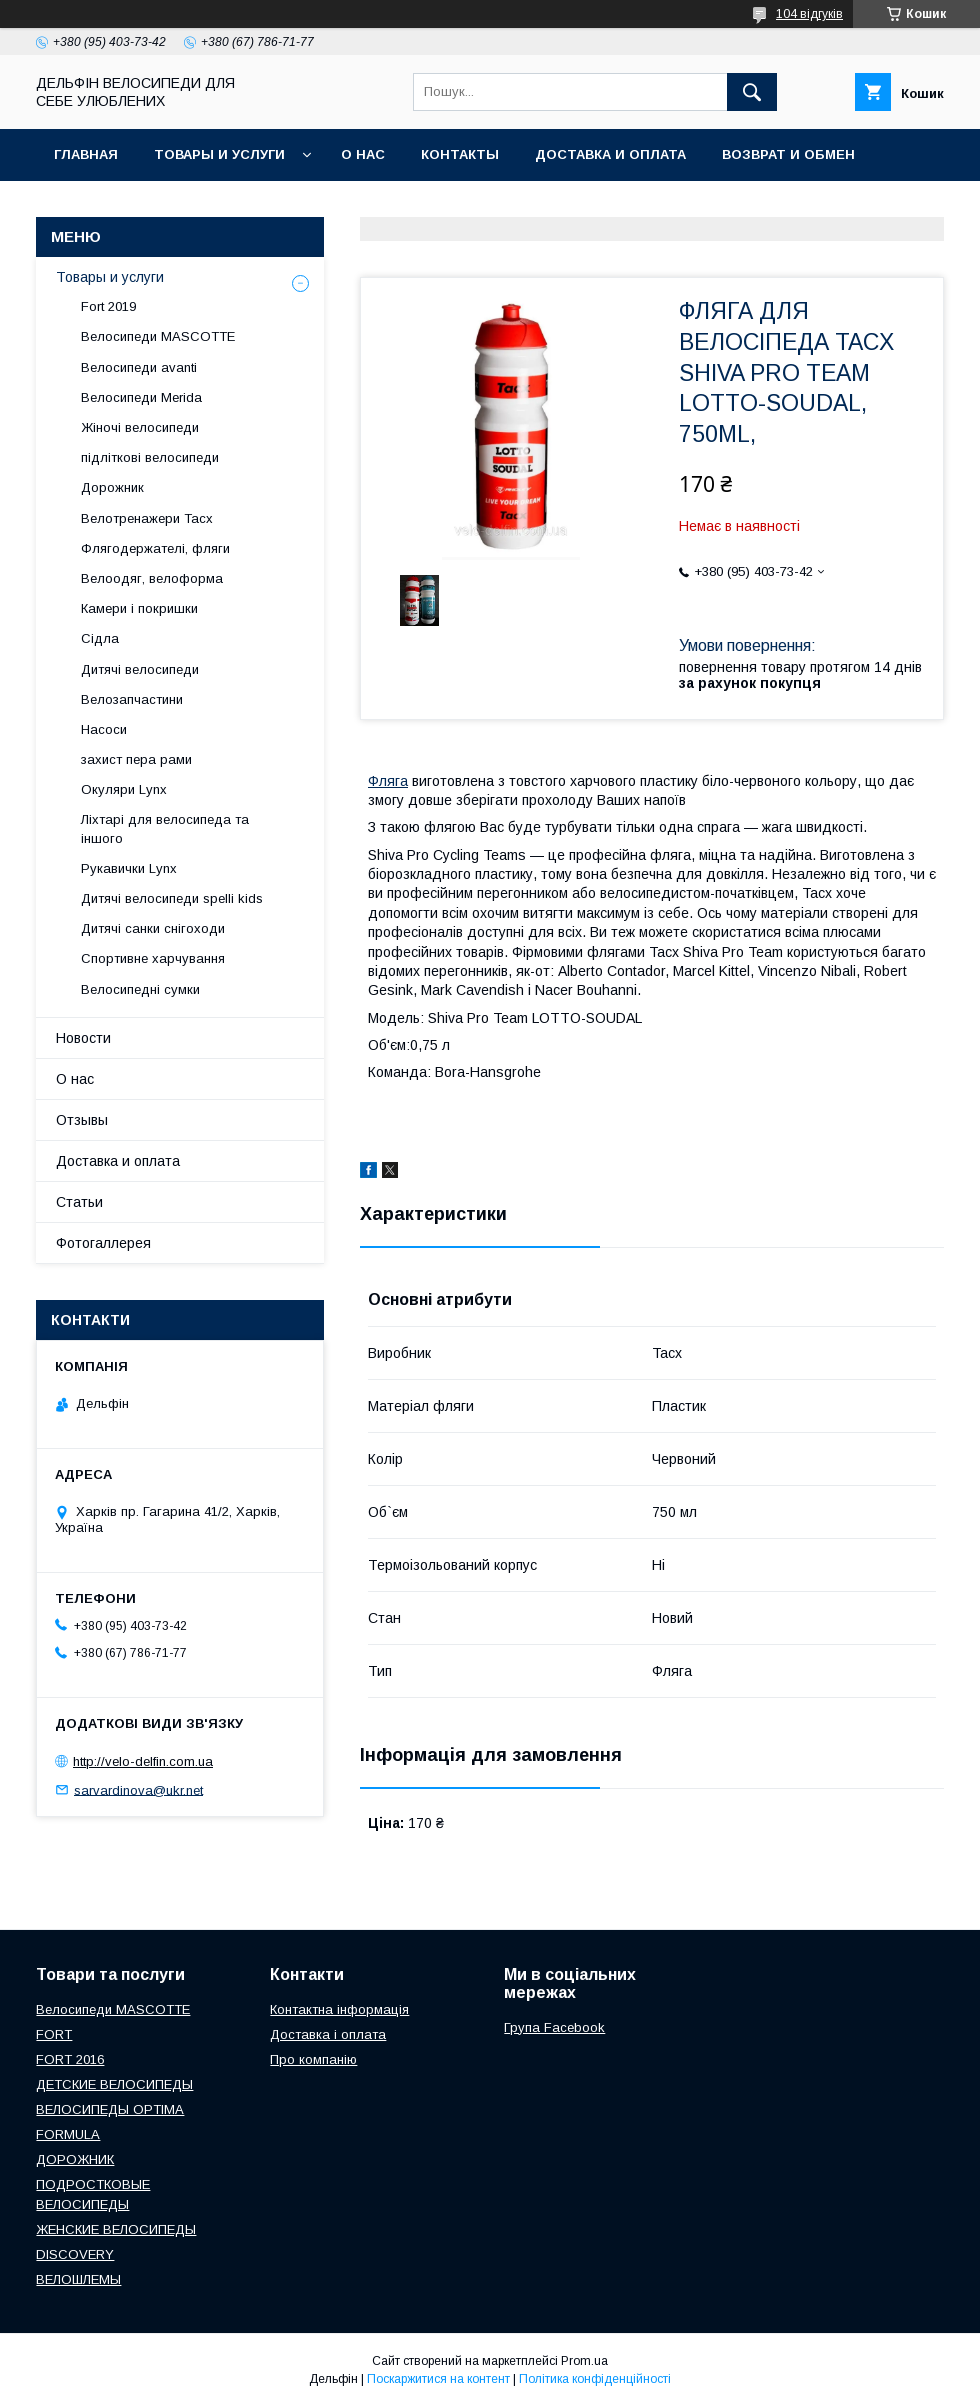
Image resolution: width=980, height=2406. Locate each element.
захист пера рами (136, 759)
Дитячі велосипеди (140, 669)
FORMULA (68, 2134)
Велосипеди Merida (141, 397)
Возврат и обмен (788, 154)
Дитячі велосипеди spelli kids (172, 898)
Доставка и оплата (610, 154)
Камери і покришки (139, 608)
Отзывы (82, 1120)
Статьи (79, 1202)
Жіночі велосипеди (140, 427)
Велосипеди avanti (139, 367)
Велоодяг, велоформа (152, 578)
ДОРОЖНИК (75, 2159)
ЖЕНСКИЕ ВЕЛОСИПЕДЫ (116, 2229)
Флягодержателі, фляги (155, 548)
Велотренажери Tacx (147, 518)
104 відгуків (809, 14)
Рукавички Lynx (129, 868)
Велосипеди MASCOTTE (158, 336)
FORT (54, 2034)
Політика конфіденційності (595, 2379)
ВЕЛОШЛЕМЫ (78, 2279)
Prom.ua (584, 2361)
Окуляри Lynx (124, 789)
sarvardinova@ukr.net (138, 1789)
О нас (363, 154)
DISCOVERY (75, 2254)
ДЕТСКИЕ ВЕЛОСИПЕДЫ (114, 2084)
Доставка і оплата (328, 2034)
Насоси (104, 729)
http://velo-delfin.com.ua (143, 1761)
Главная (86, 154)
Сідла (100, 638)
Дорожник (112, 487)
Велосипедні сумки (140, 989)
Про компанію (313, 2059)
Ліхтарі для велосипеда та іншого (165, 828)
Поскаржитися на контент (438, 2379)
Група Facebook (554, 2027)
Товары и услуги (219, 154)
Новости (83, 1038)
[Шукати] (752, 92)
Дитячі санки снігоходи (153, 928)
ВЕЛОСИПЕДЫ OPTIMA (110, 2109)
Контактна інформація (339, 2009)
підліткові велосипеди (150, 457)
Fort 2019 (108, 306)
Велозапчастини (132, 699)
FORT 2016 (70, 2059)
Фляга (388, 781)
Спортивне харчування (153, 958)
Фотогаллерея (103, 1243)
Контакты (460, 154)
